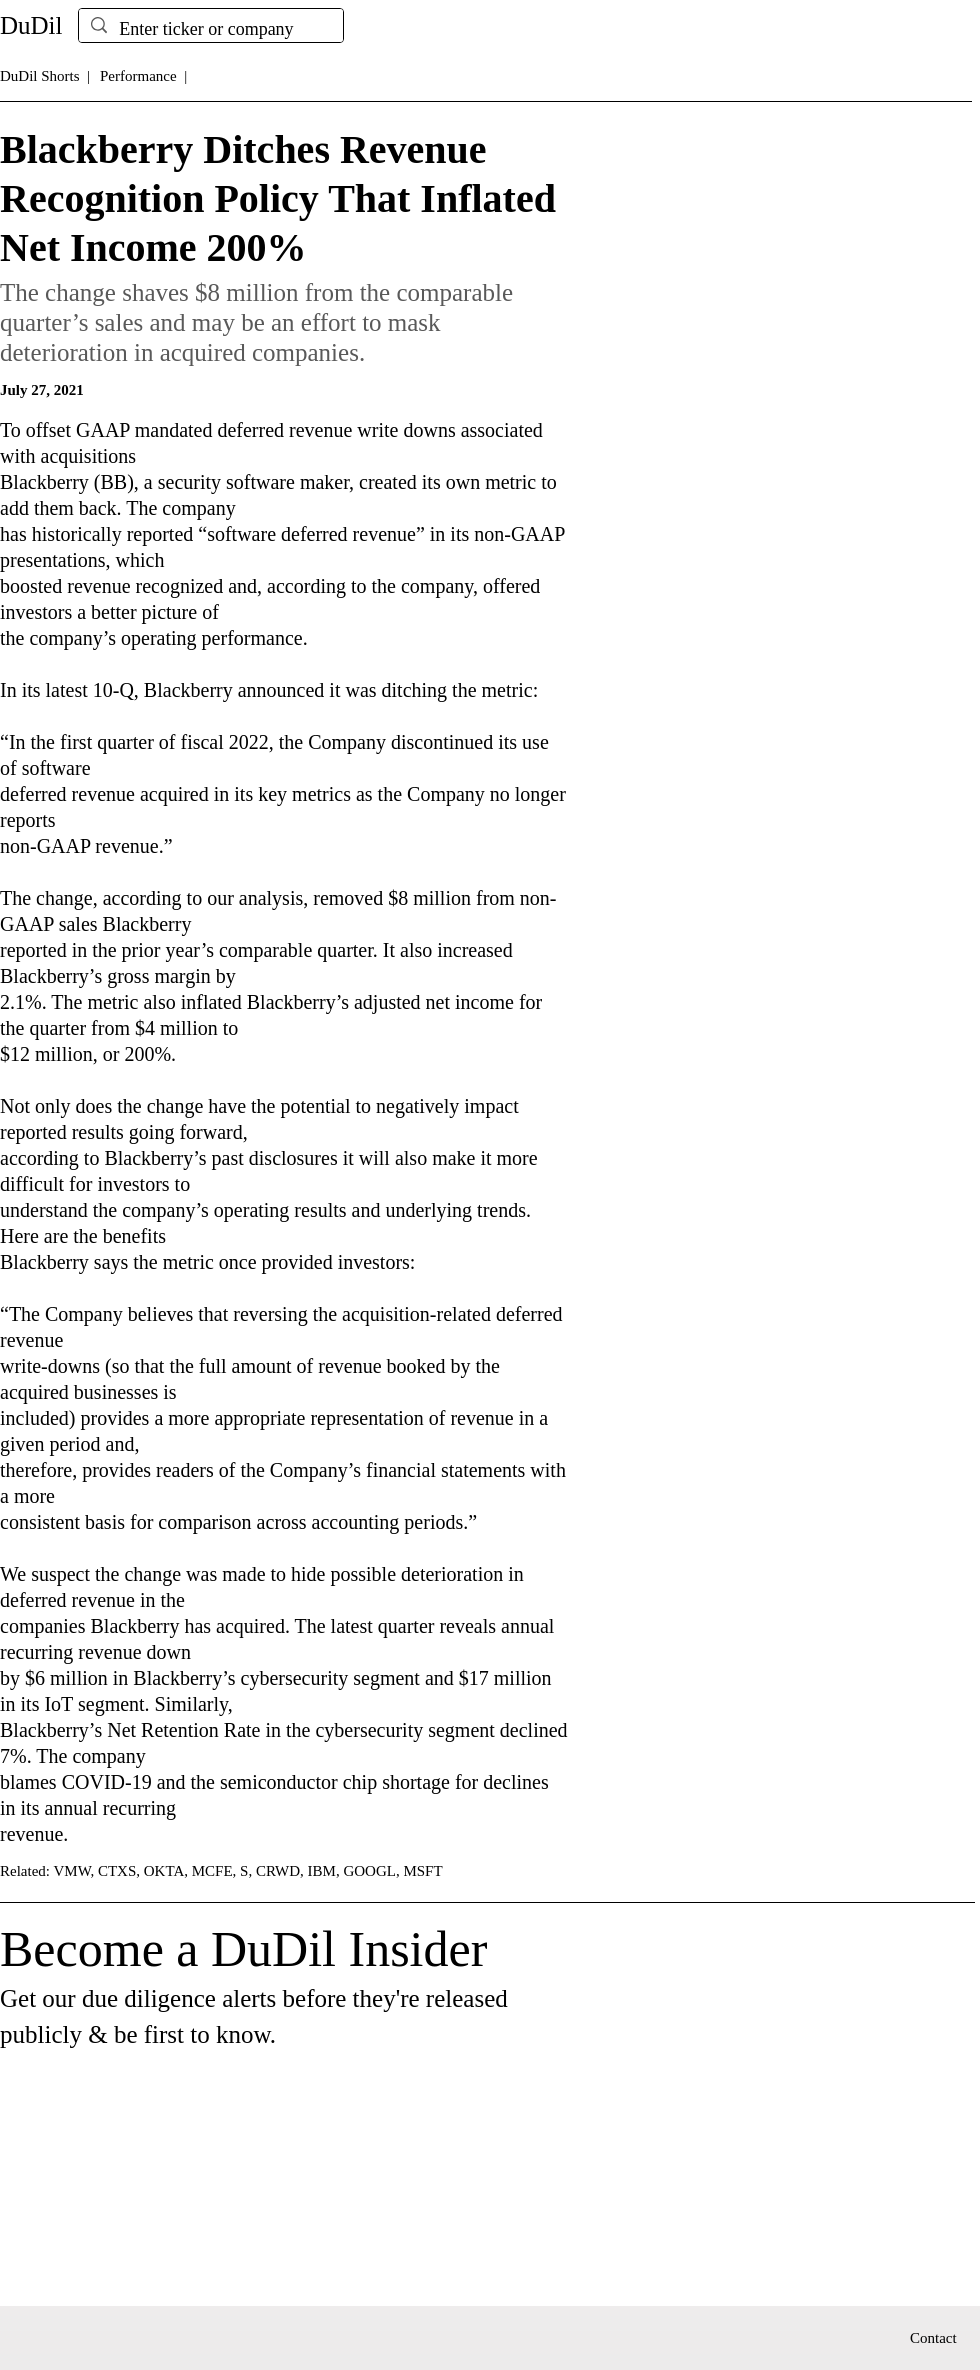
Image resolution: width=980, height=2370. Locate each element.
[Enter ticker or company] (210, 29)
